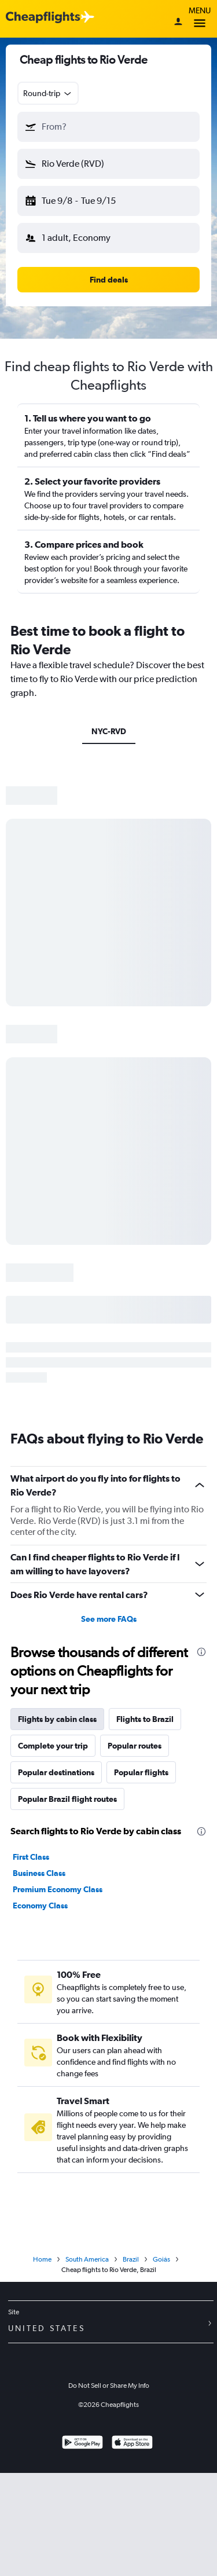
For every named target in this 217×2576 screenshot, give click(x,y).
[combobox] (48, 93)
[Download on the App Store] (132, 2443)
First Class (31, 1857)
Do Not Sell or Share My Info (108, 2385)
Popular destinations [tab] (56, 1772)
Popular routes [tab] (134, 1745)
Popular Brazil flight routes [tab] (67, 1799)
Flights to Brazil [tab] (145, 1719)
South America (87, 2259)
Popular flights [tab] (141, 1772)
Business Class (39, 1873)
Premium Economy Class (57, 1889)
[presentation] (201, 1652)
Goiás (161, 2259)
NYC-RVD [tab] (108, 731)
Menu (200, 19)
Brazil (131, 2259)
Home (42, 2259)
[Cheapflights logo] (43, 17)
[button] (108, 127)
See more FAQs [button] (109, 1619)
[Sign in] (178, 22)
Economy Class (40, 1905)
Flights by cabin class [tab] (57, 1719)
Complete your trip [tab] (53, 1745)
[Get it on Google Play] (82, 2443)
